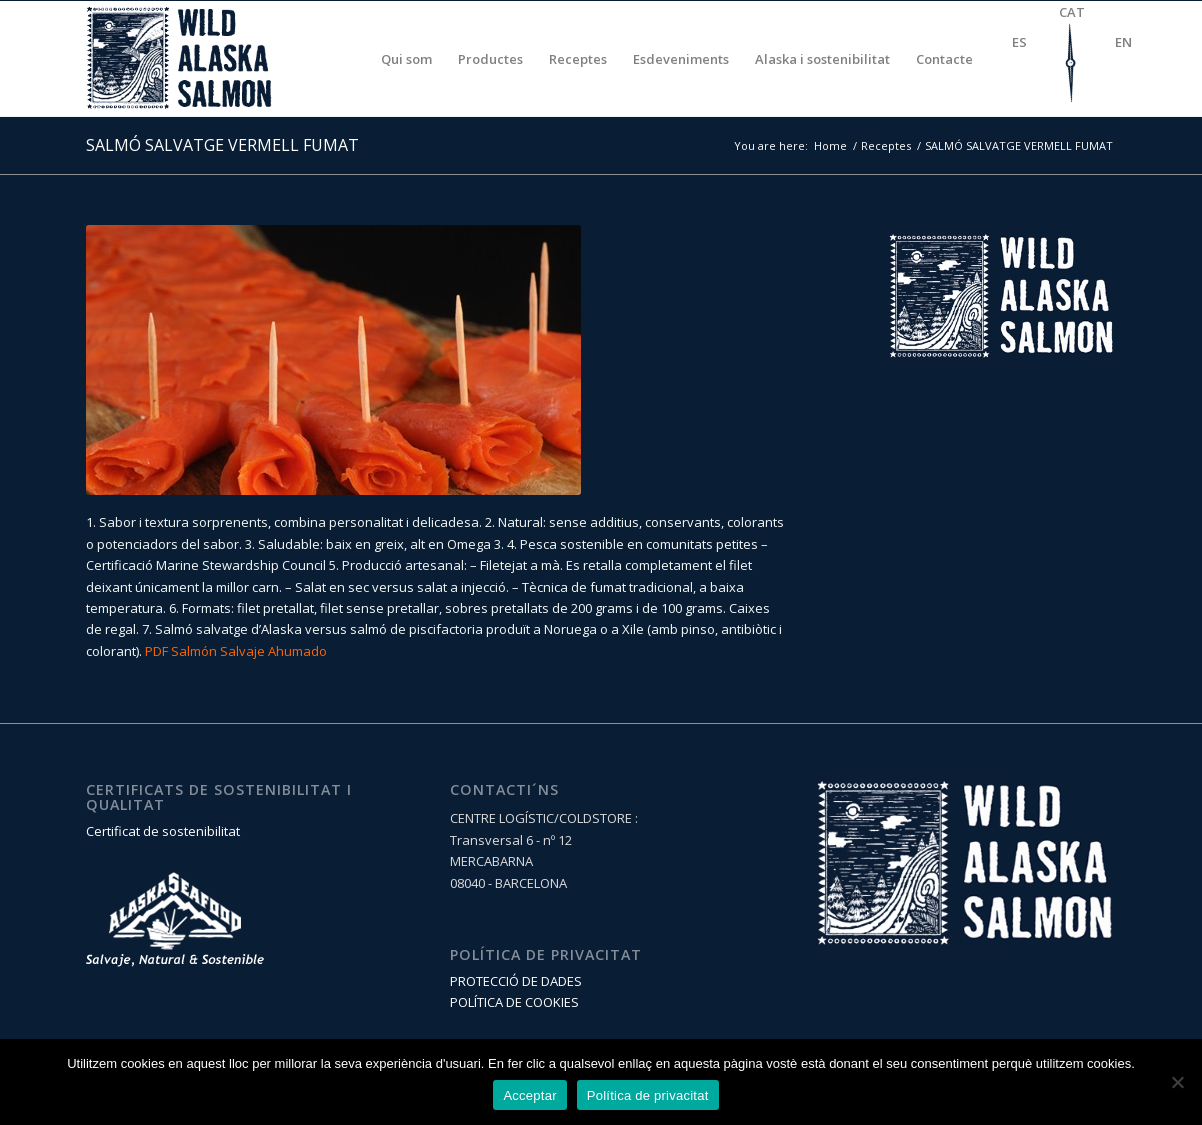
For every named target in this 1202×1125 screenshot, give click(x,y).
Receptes (886, 145)
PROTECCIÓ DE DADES (516, 981)
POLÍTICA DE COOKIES (514, 1002)
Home (830, 145)
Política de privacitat (648, 1095)
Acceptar (529, 1095)
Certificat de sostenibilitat (163, 831)
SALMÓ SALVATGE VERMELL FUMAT (222, 145)
